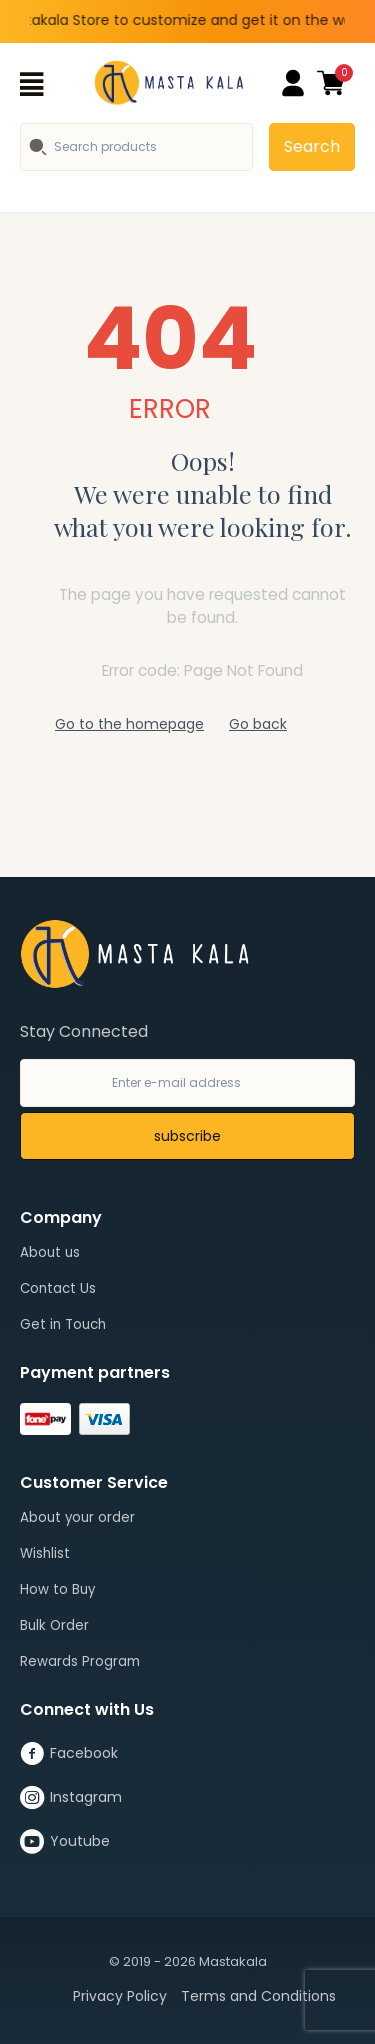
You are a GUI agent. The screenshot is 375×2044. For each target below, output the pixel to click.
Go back (258, 724)
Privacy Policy (120, 1996)
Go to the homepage (129, 724)
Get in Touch (63, 1324)
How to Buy (57, 1589)
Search (312, 146)
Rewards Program (80, 1661)
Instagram (71, 1798)
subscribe (187, 1136)
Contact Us (58, 1288)
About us (50, 1252)
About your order (77, 1517)
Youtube (65, 1842)
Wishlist (45, 1553)
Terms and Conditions (258, 1996)
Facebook (69, 1754)
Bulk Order (54, 1625)
